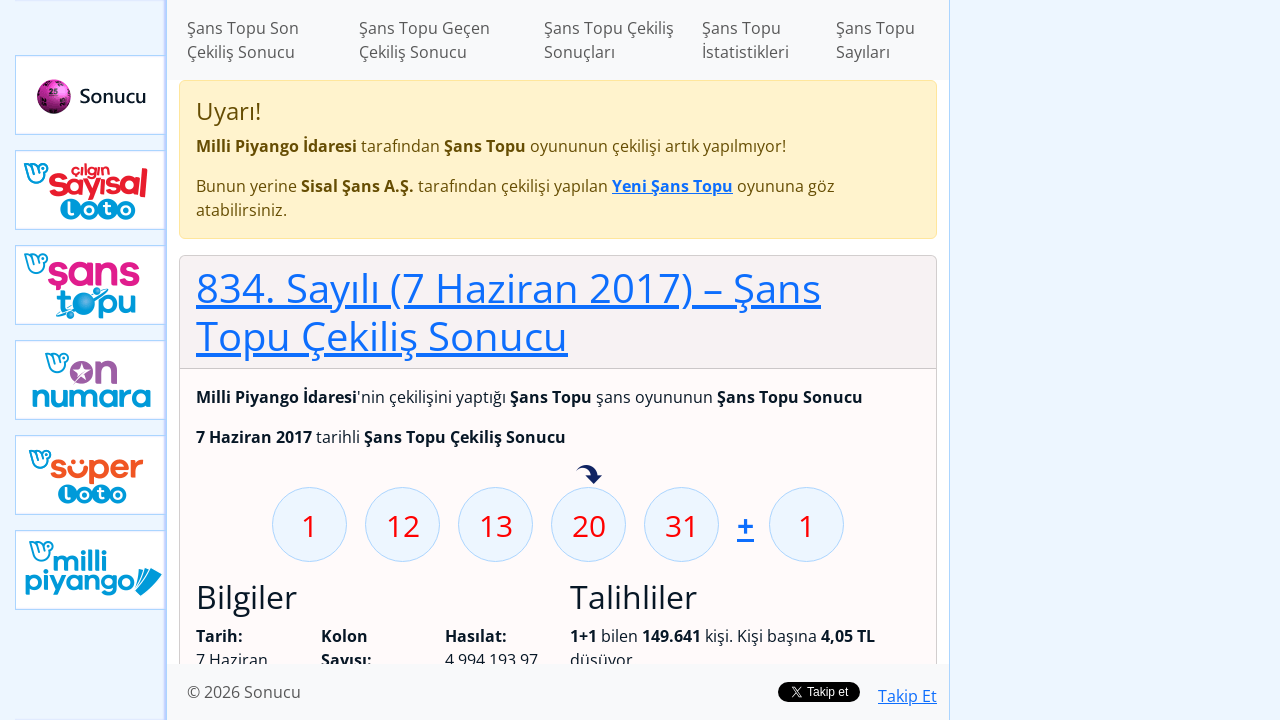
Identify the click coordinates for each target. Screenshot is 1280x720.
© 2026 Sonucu (244, 692)
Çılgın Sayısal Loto (91, 190)
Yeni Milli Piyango (91, 570)
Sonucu (91, 95)
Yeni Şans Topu (91, 285)
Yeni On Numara (91, 380)
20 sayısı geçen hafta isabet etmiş (589, 476)
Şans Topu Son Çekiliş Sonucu (243, 40)
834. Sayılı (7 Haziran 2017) (508, 311)
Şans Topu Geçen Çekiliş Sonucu (424, 40)
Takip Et (907, 696)
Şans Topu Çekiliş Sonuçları (609, 40)
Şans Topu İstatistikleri (745, 40)
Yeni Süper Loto (91, 475)
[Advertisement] (1115, 316)
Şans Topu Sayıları (875, 40)
